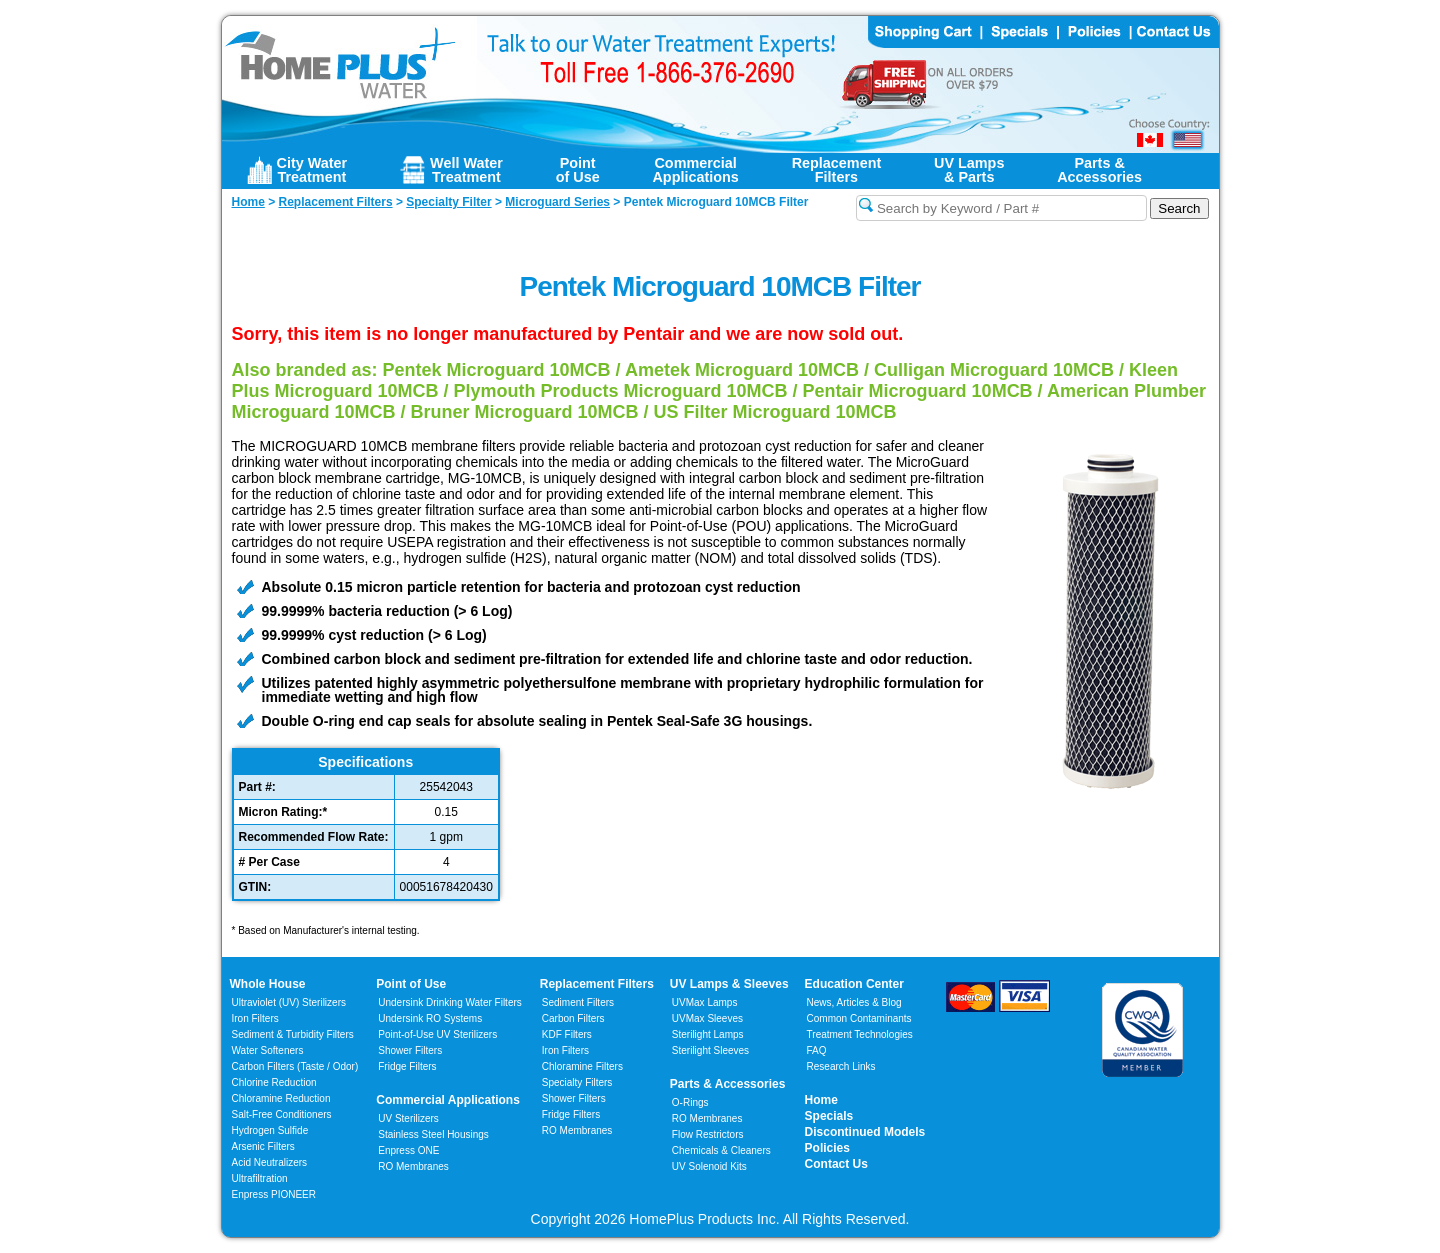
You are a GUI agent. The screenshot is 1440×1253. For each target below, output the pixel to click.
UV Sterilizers (408, 1118)
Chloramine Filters (582, 1066)
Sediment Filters (578, 1002)
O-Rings (690, 1102)
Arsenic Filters (263, 1146)
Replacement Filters (597, 984)
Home (821, 1100)
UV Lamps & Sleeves (729, 984)
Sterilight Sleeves (710, 1050)
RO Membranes (413, 1166)
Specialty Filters (577, 1082)
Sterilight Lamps (708, 1034)
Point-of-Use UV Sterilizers (437, 1034)
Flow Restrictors (708, 1134)
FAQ (817, 1050)
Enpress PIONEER (274, 1194)
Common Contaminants (859, 1018)
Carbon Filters (295, 1066)
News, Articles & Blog (854, 1002)
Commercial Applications (448, 1100)
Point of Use (411, 984)
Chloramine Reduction (281, 1098)
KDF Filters (567, 1034)
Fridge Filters (407, 1066)
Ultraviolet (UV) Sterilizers (289, 1002)
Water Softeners (268, 1050)
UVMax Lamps (705, 1002)
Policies (827, 1148)
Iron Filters (255, 1018)
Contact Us (836, 1164)
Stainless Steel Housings (433, 1134)
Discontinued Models (865, 1132)
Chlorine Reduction (274, 1082)
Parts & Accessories (728, 1084)
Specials (829, 1116)
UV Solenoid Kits (709, 1166)
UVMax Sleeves (707, 1018)
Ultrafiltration (260, 1178)
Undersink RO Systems (430, 1018)
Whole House (268, 984)
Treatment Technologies (860, 1034)
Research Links (841, 1066)
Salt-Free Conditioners (282, 1114)
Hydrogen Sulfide (270, 1130)
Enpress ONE (408, 1150)
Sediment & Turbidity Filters (293, 1034)
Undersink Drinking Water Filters (450, 1002)
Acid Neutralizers (270, 1162)
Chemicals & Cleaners (721, 1150)
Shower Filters (410, 1050)
